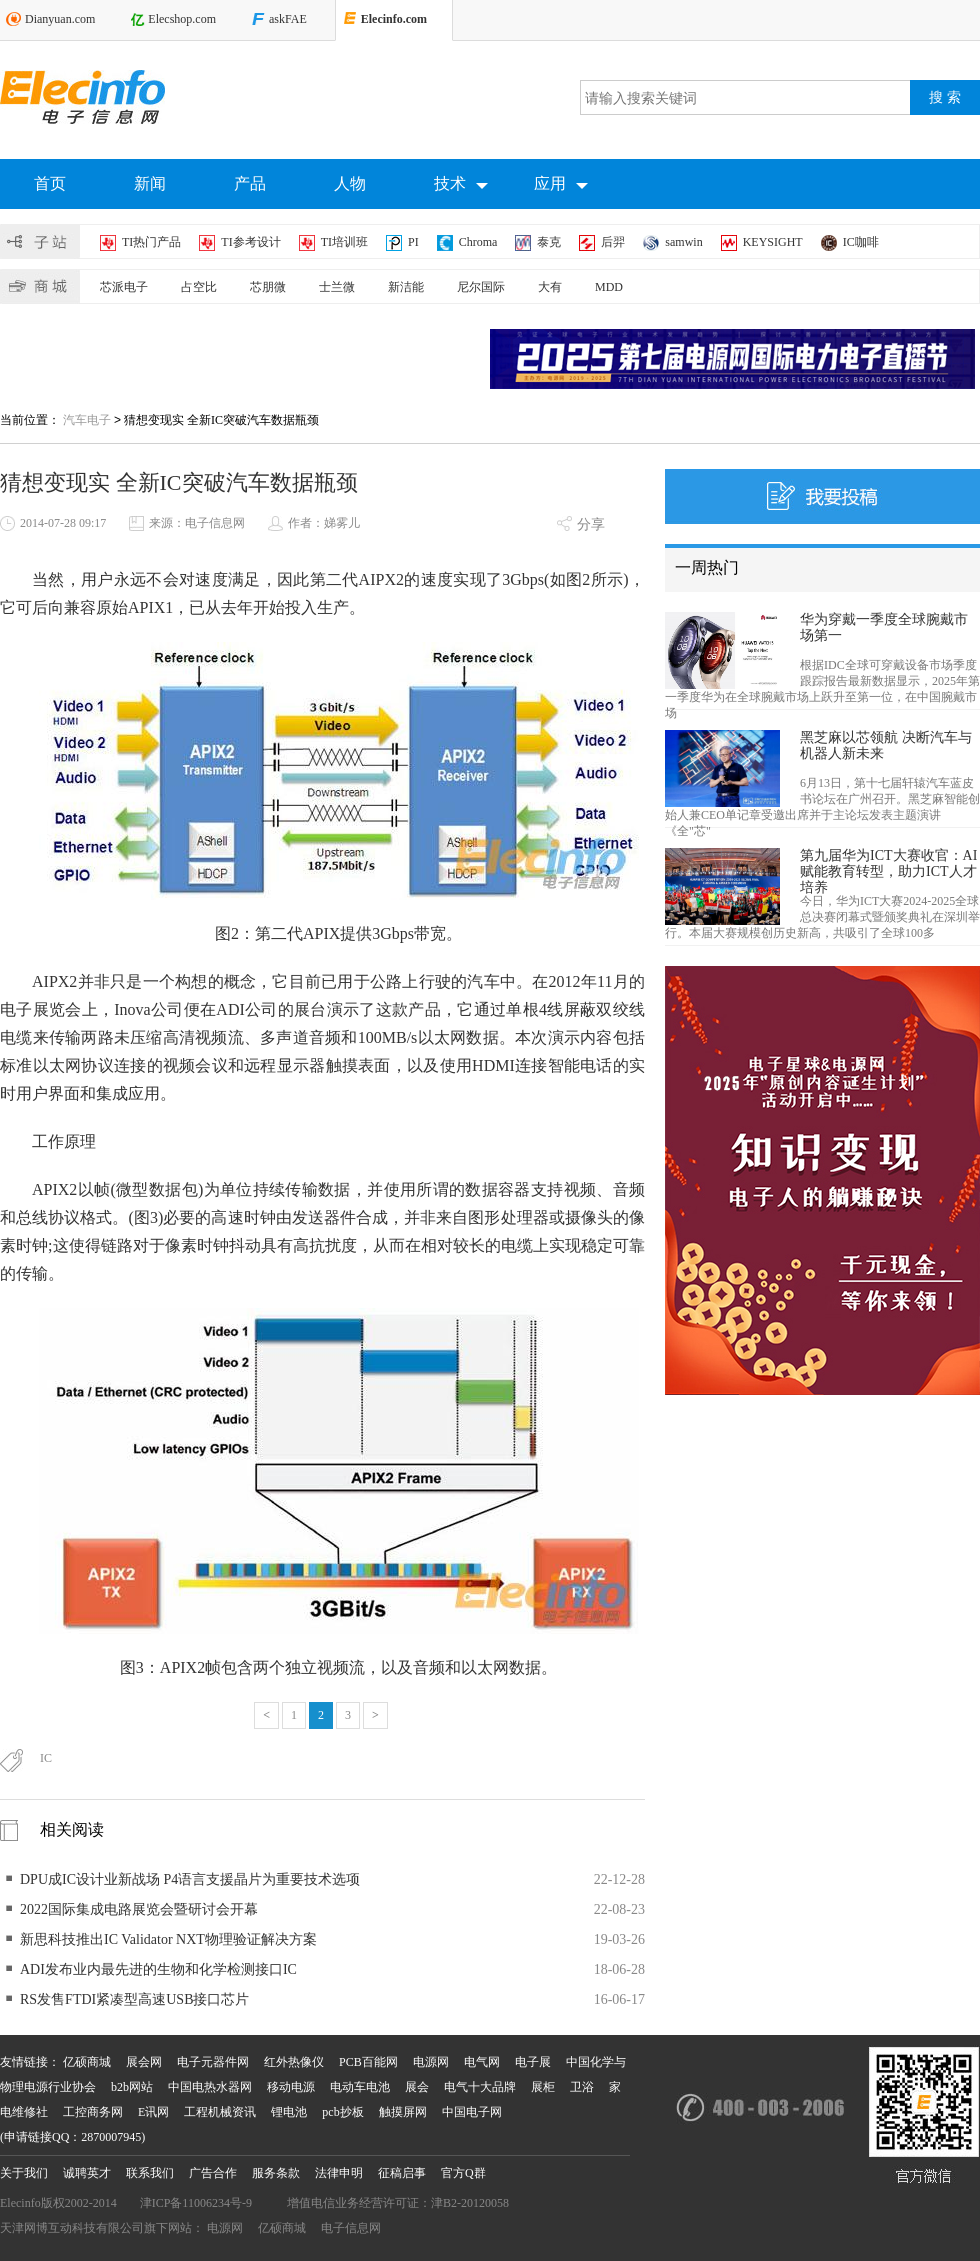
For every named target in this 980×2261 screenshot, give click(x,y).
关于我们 (24, 2173)
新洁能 (406, 287)
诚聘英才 (87, 2173)
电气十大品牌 (480, 2087)
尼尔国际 (481, 287)
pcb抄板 (342, 2112)
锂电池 (289, 2112)
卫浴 (582, 2087)
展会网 (144, 2062)
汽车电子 (87, 420)
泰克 (549, 242)
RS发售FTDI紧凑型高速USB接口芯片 (134, 1999)
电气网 (482, 2062)
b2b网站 (132, 2087)
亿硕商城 (87, 2062)
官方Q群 (463, 2173)
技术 (461, 185)
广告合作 (213, 2173)
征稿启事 (402, 2173)
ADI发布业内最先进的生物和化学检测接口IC (158, 1969)
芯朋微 (268, 287)
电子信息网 (351, 2228)
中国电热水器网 (210, 2087)
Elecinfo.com (394, 19)
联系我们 (150, 2173)
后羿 (613, 242)
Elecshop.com (182, 19)
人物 (350, 183)
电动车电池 (360, 2087)
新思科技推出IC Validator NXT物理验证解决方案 (168, 1939)
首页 (50, 183)
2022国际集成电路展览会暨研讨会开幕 (139, 1909)
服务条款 (276, 2173)
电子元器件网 (213, 2062)
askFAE (288, 19)
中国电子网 (472, 2112)
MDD (609, 287)
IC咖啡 (861, 242)
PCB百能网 (368, 2062)
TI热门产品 (151, 242)
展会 (417, 2087)
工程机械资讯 (220, 2112)
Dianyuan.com (60, 19)
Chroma (478, 242)
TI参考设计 (250, 242)
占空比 (199, 287)
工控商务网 (93, 2112)
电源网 (431, 2062)
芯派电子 (124, 287)
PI (413, 242)
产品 (250, 183)
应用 (561, 185)
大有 (550, 287)
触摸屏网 (403, 2112)
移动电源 (291, 2087)
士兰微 (337, 287)
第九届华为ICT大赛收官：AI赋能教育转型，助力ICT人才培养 (888, 871)
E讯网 (153, 2112)
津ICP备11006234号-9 (196, 2203)
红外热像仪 (294, 2062)
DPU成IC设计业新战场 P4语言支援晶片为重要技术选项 (190, 1879)
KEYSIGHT (773, 242)
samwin (683, 242)
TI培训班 (344, 242)
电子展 (533, 2062)
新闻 (150, 183)
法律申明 (339, 2173)
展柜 (543, 2087)
